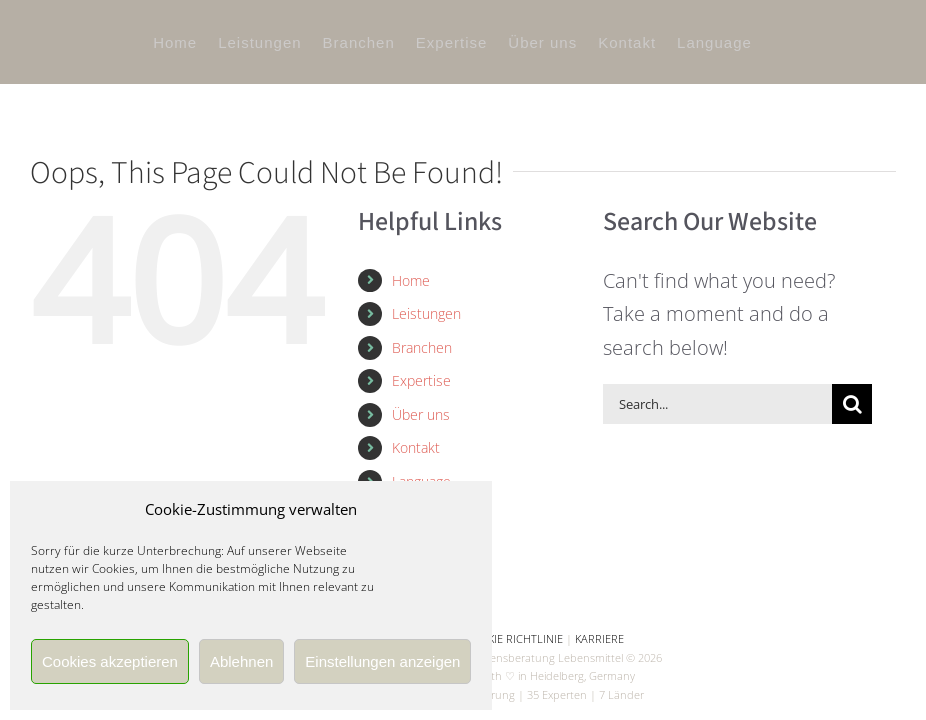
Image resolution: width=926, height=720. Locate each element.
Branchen (422, 347)
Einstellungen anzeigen (382, 661)
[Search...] (717, 404)
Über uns (421, 414)
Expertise (421, 380)
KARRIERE (599, 638)
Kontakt (416, 447)
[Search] (852, 404)
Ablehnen (241, 661)
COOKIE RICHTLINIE (514, 638)
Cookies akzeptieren (110, 661)
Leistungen (426, 313)
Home (411, 280)
